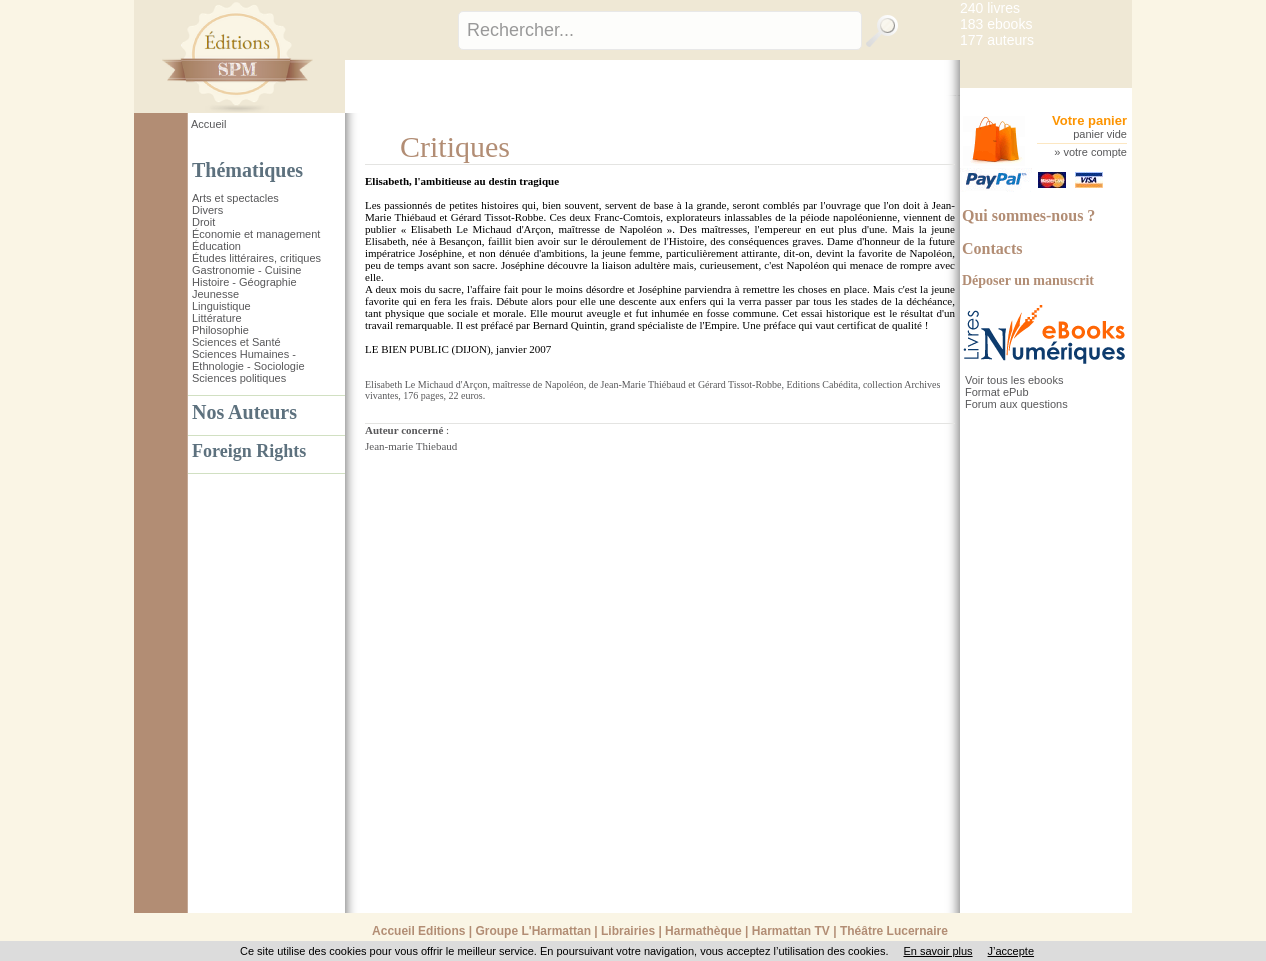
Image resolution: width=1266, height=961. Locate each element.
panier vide (1100, 134)
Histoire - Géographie (244, 282)
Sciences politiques (239, 378)
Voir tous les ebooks (1014, 380)
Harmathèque (703, 931)
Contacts (992, 248)
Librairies (628, 931)
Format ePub (997, 392)
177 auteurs (997, 40)
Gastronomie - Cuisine (246, 270)
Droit (203, 222)
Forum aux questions (1016, 404)
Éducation (216, 246)
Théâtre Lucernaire (894, 931)
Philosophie (220, 330)
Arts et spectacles (235, 198)
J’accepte (1011, 951)
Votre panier (1089, 120)
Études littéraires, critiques (256, 258)
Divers (207, 210)
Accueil (208, 124)
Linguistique (221, 306)
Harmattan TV (791, 931)
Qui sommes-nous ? (1028, 215)
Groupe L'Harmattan (533, 931)
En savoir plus (937, 951)
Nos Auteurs (244, 412)
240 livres (990, 8)
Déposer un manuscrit (1028, 280)
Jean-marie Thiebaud (411, 446)
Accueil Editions (418, 931)
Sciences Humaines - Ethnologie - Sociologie (248, 360)
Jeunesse (215, 294)
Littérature (217, 318)
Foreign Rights (249, 451)
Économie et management (256, 234)
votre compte (1095, 152)
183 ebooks (996, 24)
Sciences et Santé (236, 342)
